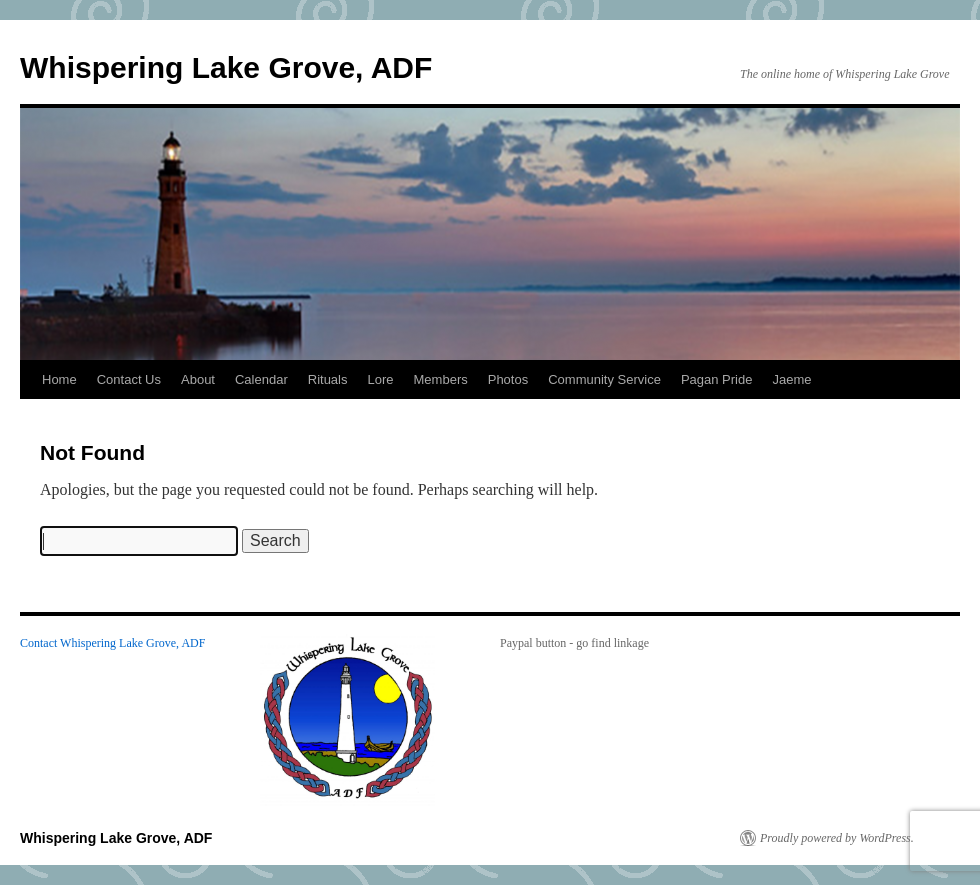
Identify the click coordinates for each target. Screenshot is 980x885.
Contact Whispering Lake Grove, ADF (112, 643)
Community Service (604, 379)
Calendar (261, 379)
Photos (508, 379)
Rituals (328, 379)
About (198, 379)
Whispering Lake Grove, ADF (226, 67)
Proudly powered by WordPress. (837, 838)
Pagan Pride (717, 379)
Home (59, 379)
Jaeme (791, 379)
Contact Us (129, 379)
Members (441, 379)
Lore (381, 379)
